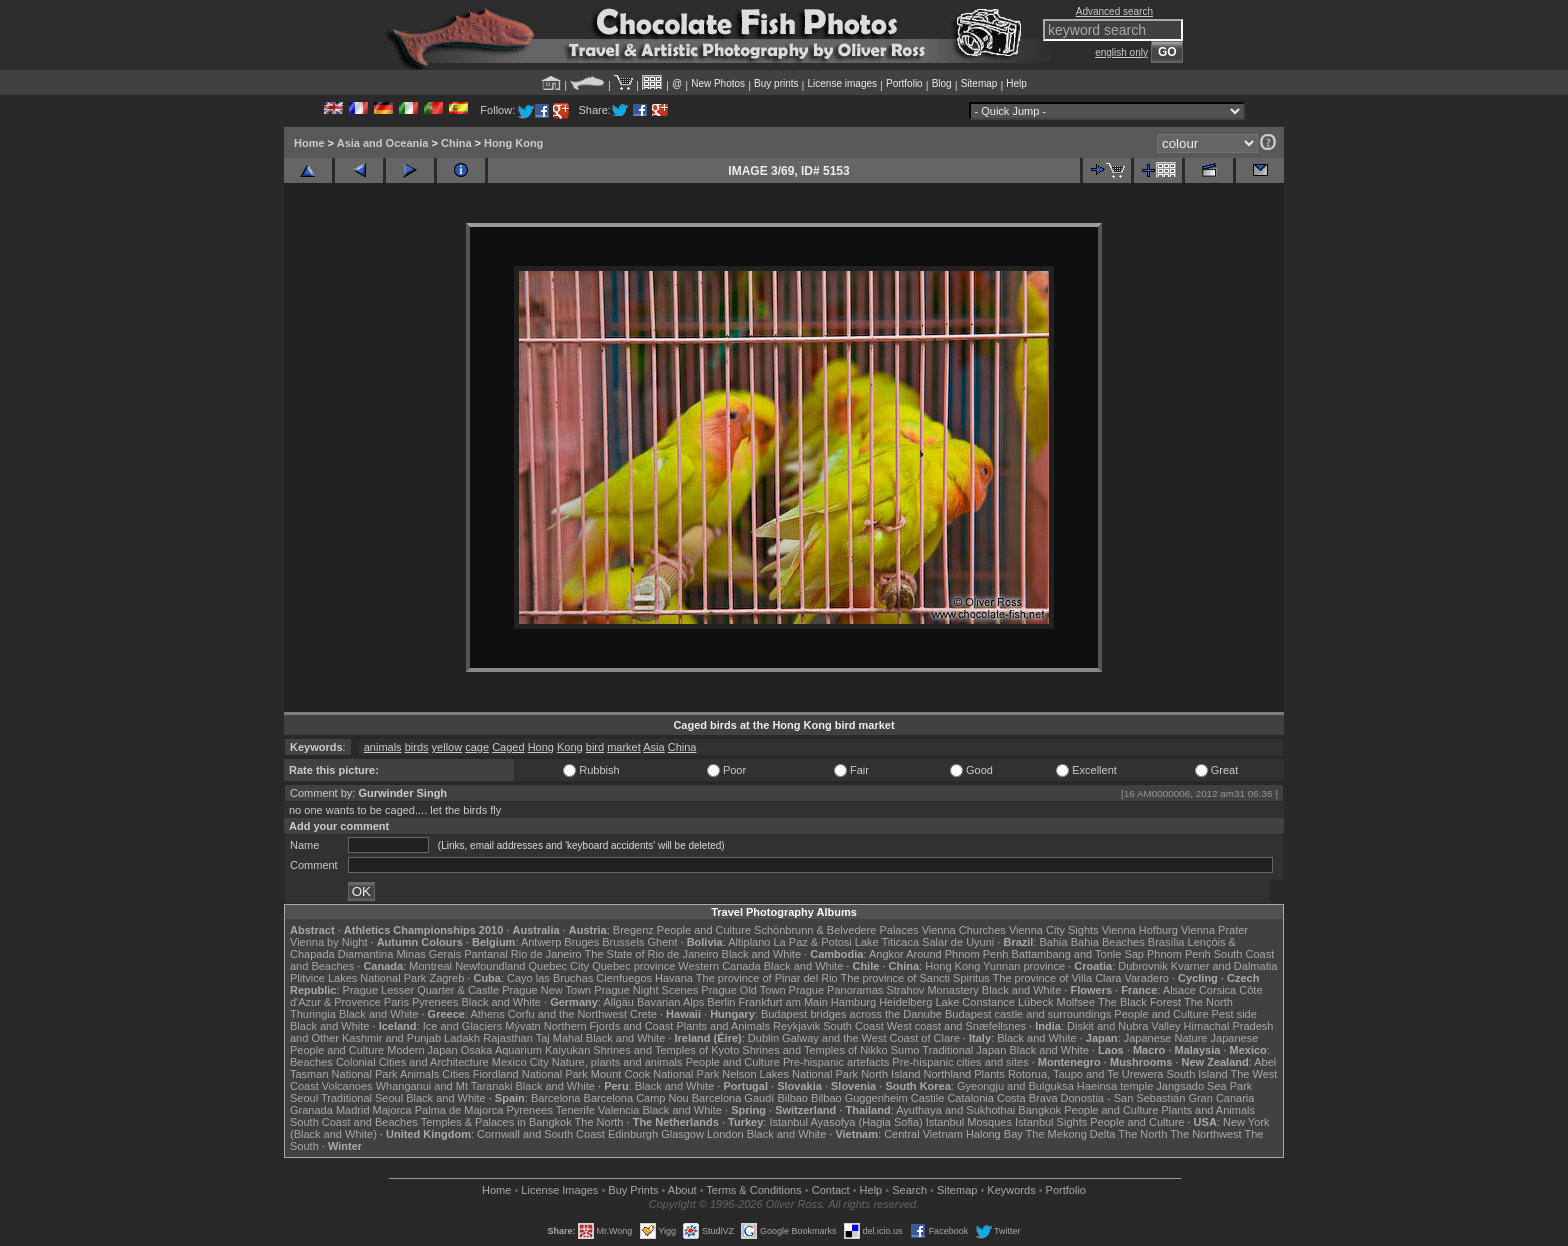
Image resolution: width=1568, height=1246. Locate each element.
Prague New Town (546, 990)
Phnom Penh (1179, 954)
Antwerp (541, 942)
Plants (989, 1074)
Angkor (886, 954)
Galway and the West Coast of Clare (871, 1038)
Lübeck (1035, 1002)
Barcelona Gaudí (733, 1098)
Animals (419, 1074)
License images (842, 83)
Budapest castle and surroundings (1028, 1014)
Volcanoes (347, 1086)
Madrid (353, 1110)
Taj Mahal (559, 1038)
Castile (928, 1098)
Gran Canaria (1221, 1098)
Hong (541, 747)
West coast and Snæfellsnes (956, 1026)
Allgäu (618, 1002)
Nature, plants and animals (617, 1062)
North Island (890, 1074)
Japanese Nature (1166, 1038)
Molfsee (1076, 1002)
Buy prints (776, 83)
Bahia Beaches (1108, 942)
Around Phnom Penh (957, 954)
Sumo (905, 1050)
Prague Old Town (743, 990)
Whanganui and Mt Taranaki (444, 1086)
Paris (396, 1002)
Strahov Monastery (932, 990)
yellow (447, 747)
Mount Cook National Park (655, 1074)
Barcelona (556, 1098)
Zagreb (446, 978)
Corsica (1217, 990)
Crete (643, 1014)
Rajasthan (508, 1038)
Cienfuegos (624, 978)
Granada (311, 1110)
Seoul (304, 1098)
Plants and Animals (723, 1026)
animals (383, 747)
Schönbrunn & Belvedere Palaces (836, 930)
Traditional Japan (964, 1050)
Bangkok (1039, 1110)
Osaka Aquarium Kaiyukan (526, 1050)
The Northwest (1206, 1134)
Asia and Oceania (383, 143)
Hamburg (853, 1002)
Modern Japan (422, 1050)
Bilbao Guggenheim (859, 1098)
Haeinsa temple (1115, 1086)
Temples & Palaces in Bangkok (496, 1122)
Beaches (311, 1062)
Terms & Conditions (753, 1190)
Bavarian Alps (670, 1002)
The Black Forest (1139, 1002)
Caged (508, 747)
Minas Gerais (428, 954)
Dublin (763, 1038)
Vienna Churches (964, 930)
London (725, 1134)
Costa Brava (1027, 1098)
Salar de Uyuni (958, 942)
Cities (456, 1074)
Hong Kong (513, 143)
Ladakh (462, 1038)
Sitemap (979, 83)
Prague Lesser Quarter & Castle (421, 990)
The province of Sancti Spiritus (915, 978)
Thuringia (313, 1014)
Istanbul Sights (1051, 1122)
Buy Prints (633, 1190)
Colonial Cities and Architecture (412, 1062)
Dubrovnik (1143, 966)
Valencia (618, 1110)
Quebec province (633, 966)
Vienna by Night (328, 942)
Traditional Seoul (362, 1098)
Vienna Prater (1214, 930)
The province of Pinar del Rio (767, 978)
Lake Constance (975, 1002)
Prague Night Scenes (646, 990)
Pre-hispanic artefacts (836, 1062)
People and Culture (704, 930)
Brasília (1166, 942)
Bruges (581, 942)
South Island (1197, 1074)
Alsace (1179, 990)
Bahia (1054, 942)
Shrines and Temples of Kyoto (666, 1050)
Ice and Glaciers (462, 1026)
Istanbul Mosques (969, 1122)
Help (1016, 83)
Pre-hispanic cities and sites (960, 1062)
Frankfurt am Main (783, 1002)
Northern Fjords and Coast (609, 1026)
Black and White (761, 954)
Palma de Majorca (459, 1110)
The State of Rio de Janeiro (652, 954)
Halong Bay (994, 1134)
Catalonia (970, 1098)
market (624, 747)
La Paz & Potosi (813, 942)
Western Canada (719, 966)
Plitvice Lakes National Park (358, 978)
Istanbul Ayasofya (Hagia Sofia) (845, 1122)
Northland (948, 1074)
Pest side (1234, 1014)
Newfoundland (490, 966)
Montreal (430, 966)
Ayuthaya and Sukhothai (955, 1110)
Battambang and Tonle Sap (1077, 954)
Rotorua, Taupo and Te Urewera (1086, 1074)
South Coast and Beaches (354, 1122)
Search (909, 1190)
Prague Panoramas (836, 990)
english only (1121, 52)
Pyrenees (435, 1002)
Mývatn (522, 1026)
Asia (653, 747)
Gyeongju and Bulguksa (1015, 1086)
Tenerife (575, 1110)
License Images (559, 1190)
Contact (831, 1190)
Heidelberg (905, 1002)
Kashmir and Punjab (391, 1038)
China (456, 143)
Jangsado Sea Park (1204, 1086)
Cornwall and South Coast (541, 1134)
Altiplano (749, 942)
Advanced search (1114, 11)
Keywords (1011, 1190)
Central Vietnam (923, 1134)
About (682, 1190)
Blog (942, 83)
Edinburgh (633, 1134)
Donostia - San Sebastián (1123, 1098)
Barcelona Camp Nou (636, 1098)
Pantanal (485, 954)
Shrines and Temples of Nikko (814, 1050)
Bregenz (633, 930)
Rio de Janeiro (546, 954)
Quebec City (559, 966)
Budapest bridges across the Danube (851, 1014)
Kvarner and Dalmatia (1224, 966)
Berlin (721, 1002)
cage (477, 747)
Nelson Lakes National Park (790, 1074)
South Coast (853, 1026)
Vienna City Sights (1054, 930)
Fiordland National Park (530, 1074)
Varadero (1146, 978)
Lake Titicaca (887, 942)
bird (595, 747)
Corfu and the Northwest (567, 1014)
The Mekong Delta (1071, 1134)
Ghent (663, 942)
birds (417, 747)
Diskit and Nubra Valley (1124, 1026)
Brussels (623, 942)
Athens (487, 1014)
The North (1208, 1002)
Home (309, 143)
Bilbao (792, 1098)
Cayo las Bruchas (550, 978)
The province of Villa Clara (1057, 978)
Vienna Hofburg (1140, 930)
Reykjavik (796, 1026)
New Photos (718, 83)
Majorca (392, 1110)
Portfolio (904, 83)
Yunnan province (1024, 966)
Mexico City (520, 1062)
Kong (570, 747)
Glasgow (682, 1134)
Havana (674, 978)
